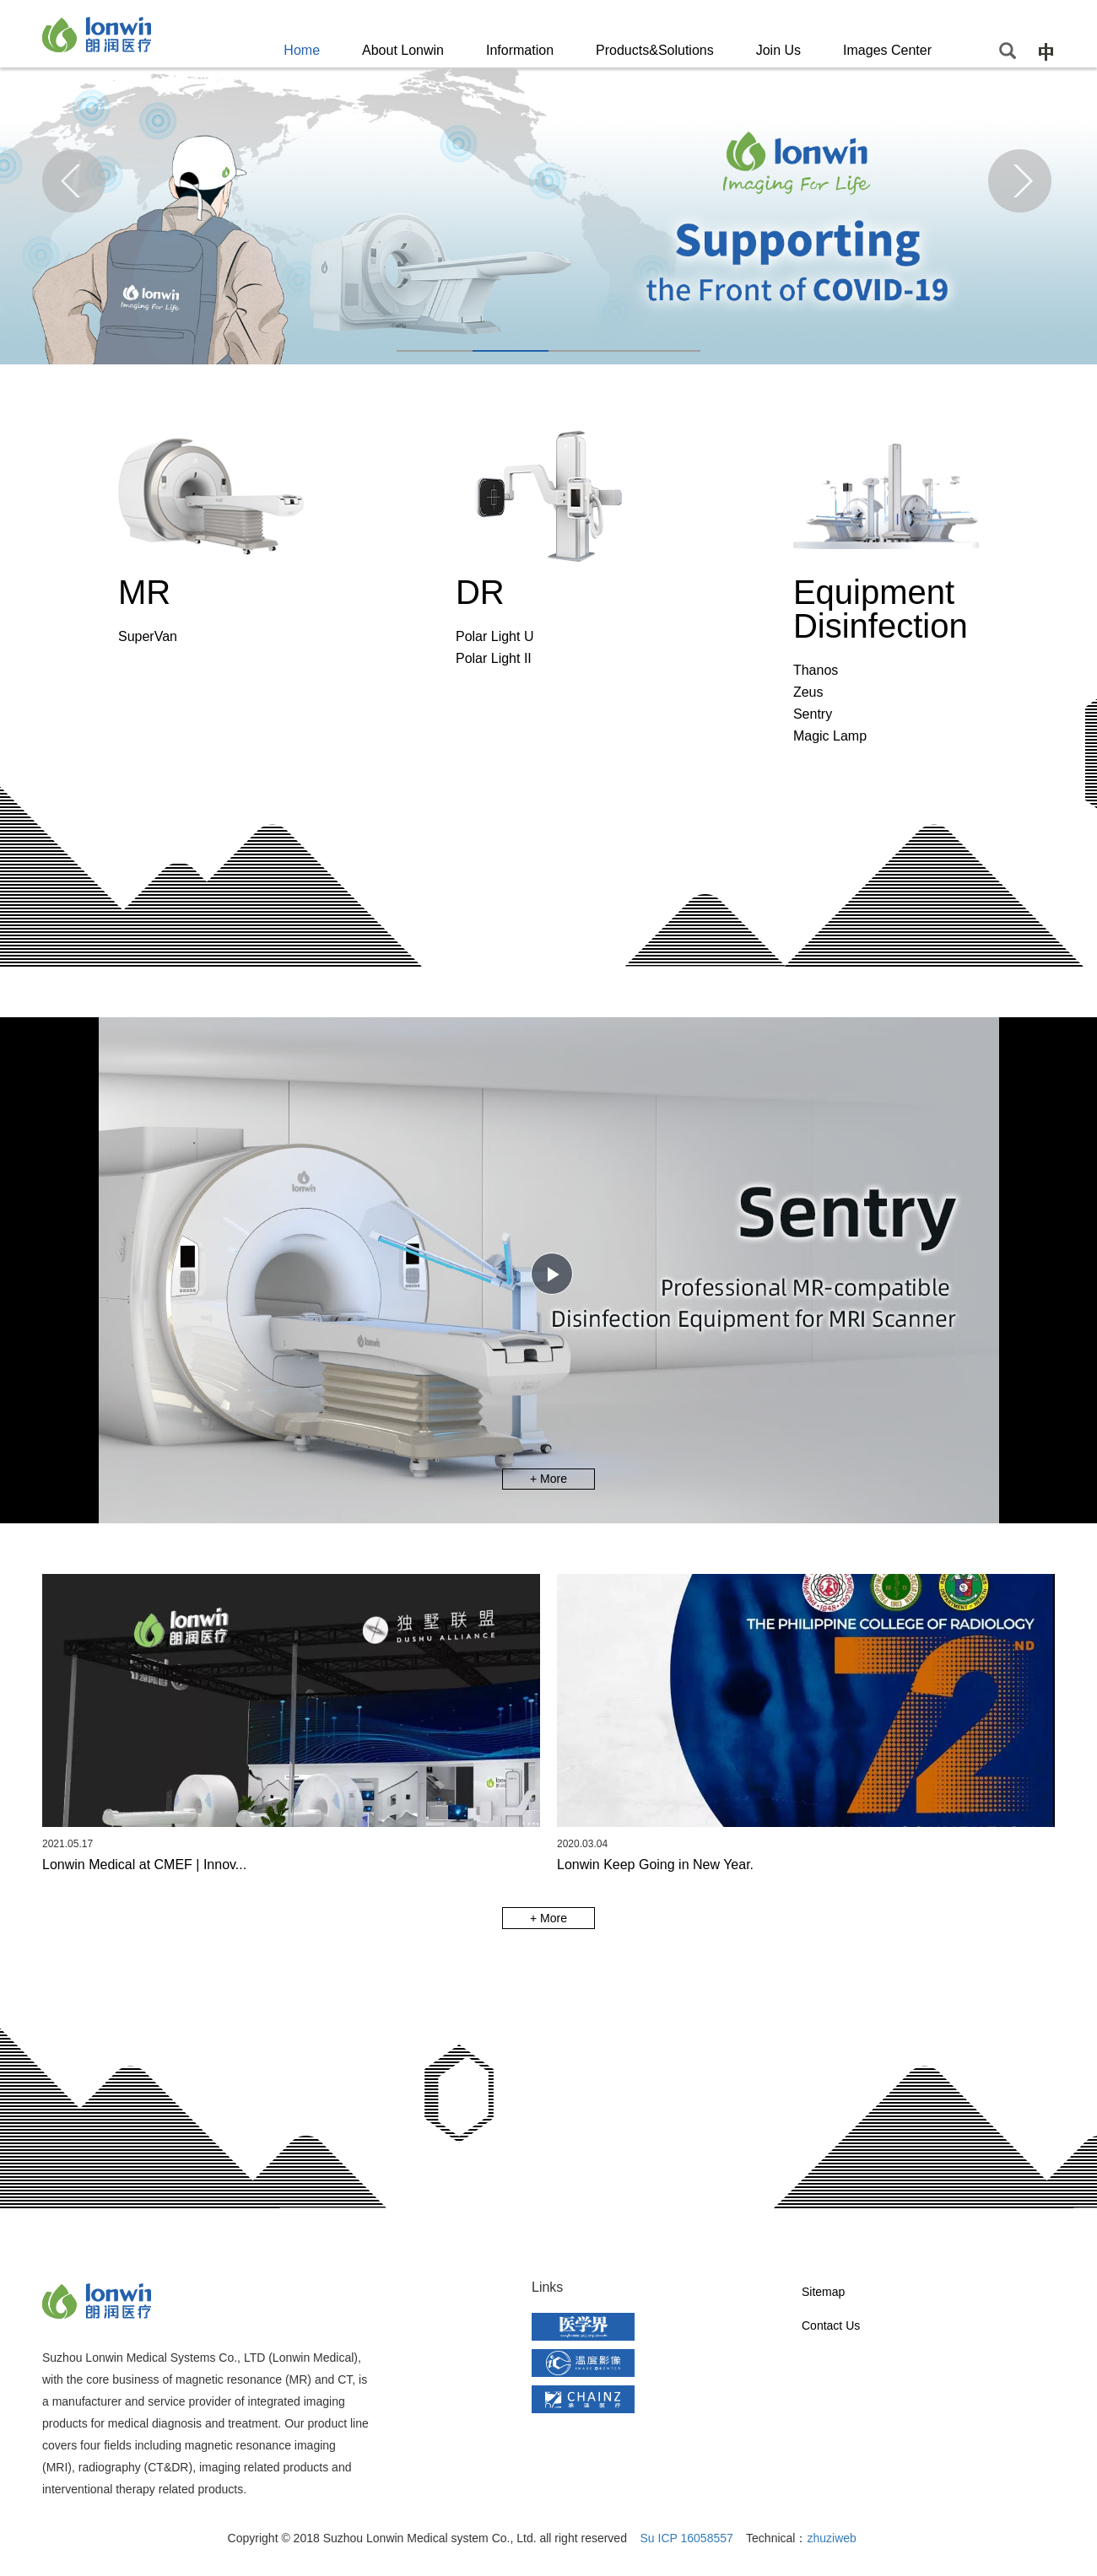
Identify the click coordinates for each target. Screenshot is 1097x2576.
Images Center (887, 50)
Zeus (808, 692)
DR (480, 592)
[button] (435, 351)
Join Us (778, 50)
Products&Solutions (655, 50)
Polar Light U (495, 636)
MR (144, 592)
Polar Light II (494, 658)
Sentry (812, 714)
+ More (548, 1478)
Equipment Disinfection (880, 609)
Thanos (815, 670)
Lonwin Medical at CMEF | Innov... (144, 1864)
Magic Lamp (830, 736)
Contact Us (831, 2325)
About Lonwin (403, 50)
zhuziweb (831, 2538)
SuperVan (147, 636)
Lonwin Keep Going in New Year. (655, 1864)
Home (302, 50)
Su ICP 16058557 (686, 2538)
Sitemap (823, 2291)
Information (520, 50)
